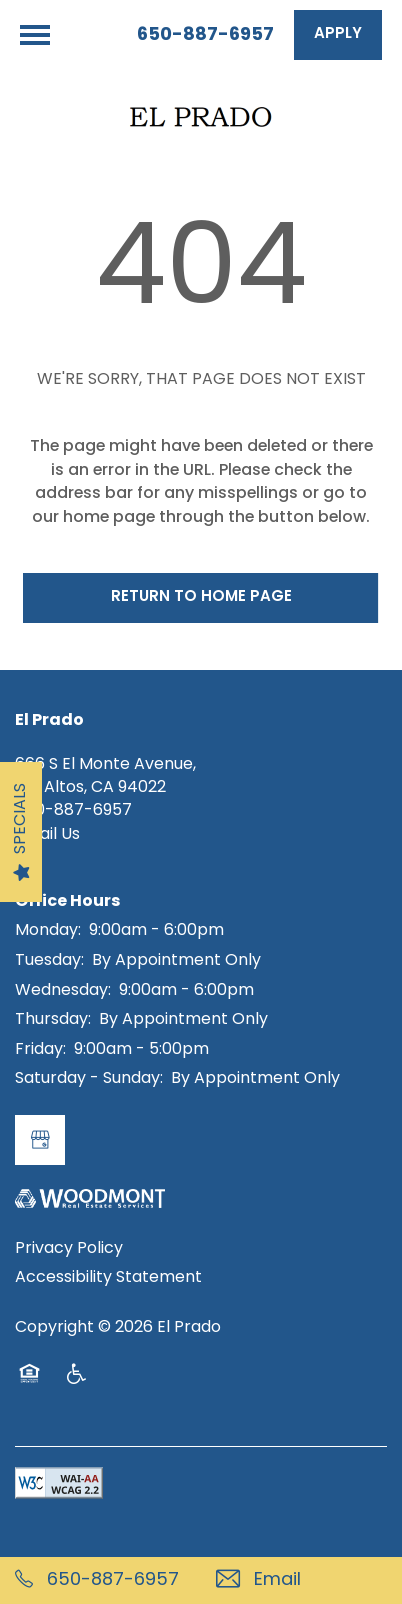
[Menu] (35, 35)
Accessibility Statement (108, 1278)
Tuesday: (49, 961)
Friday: (40, 1050)
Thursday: (53, 1020)
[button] (338, 35)
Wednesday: (63, 991)
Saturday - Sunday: (89, 1079)
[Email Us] (301, 1580)
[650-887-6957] (100, 1580)
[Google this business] (40, 1140)
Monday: (48, 931)
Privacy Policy (69, 1249)
